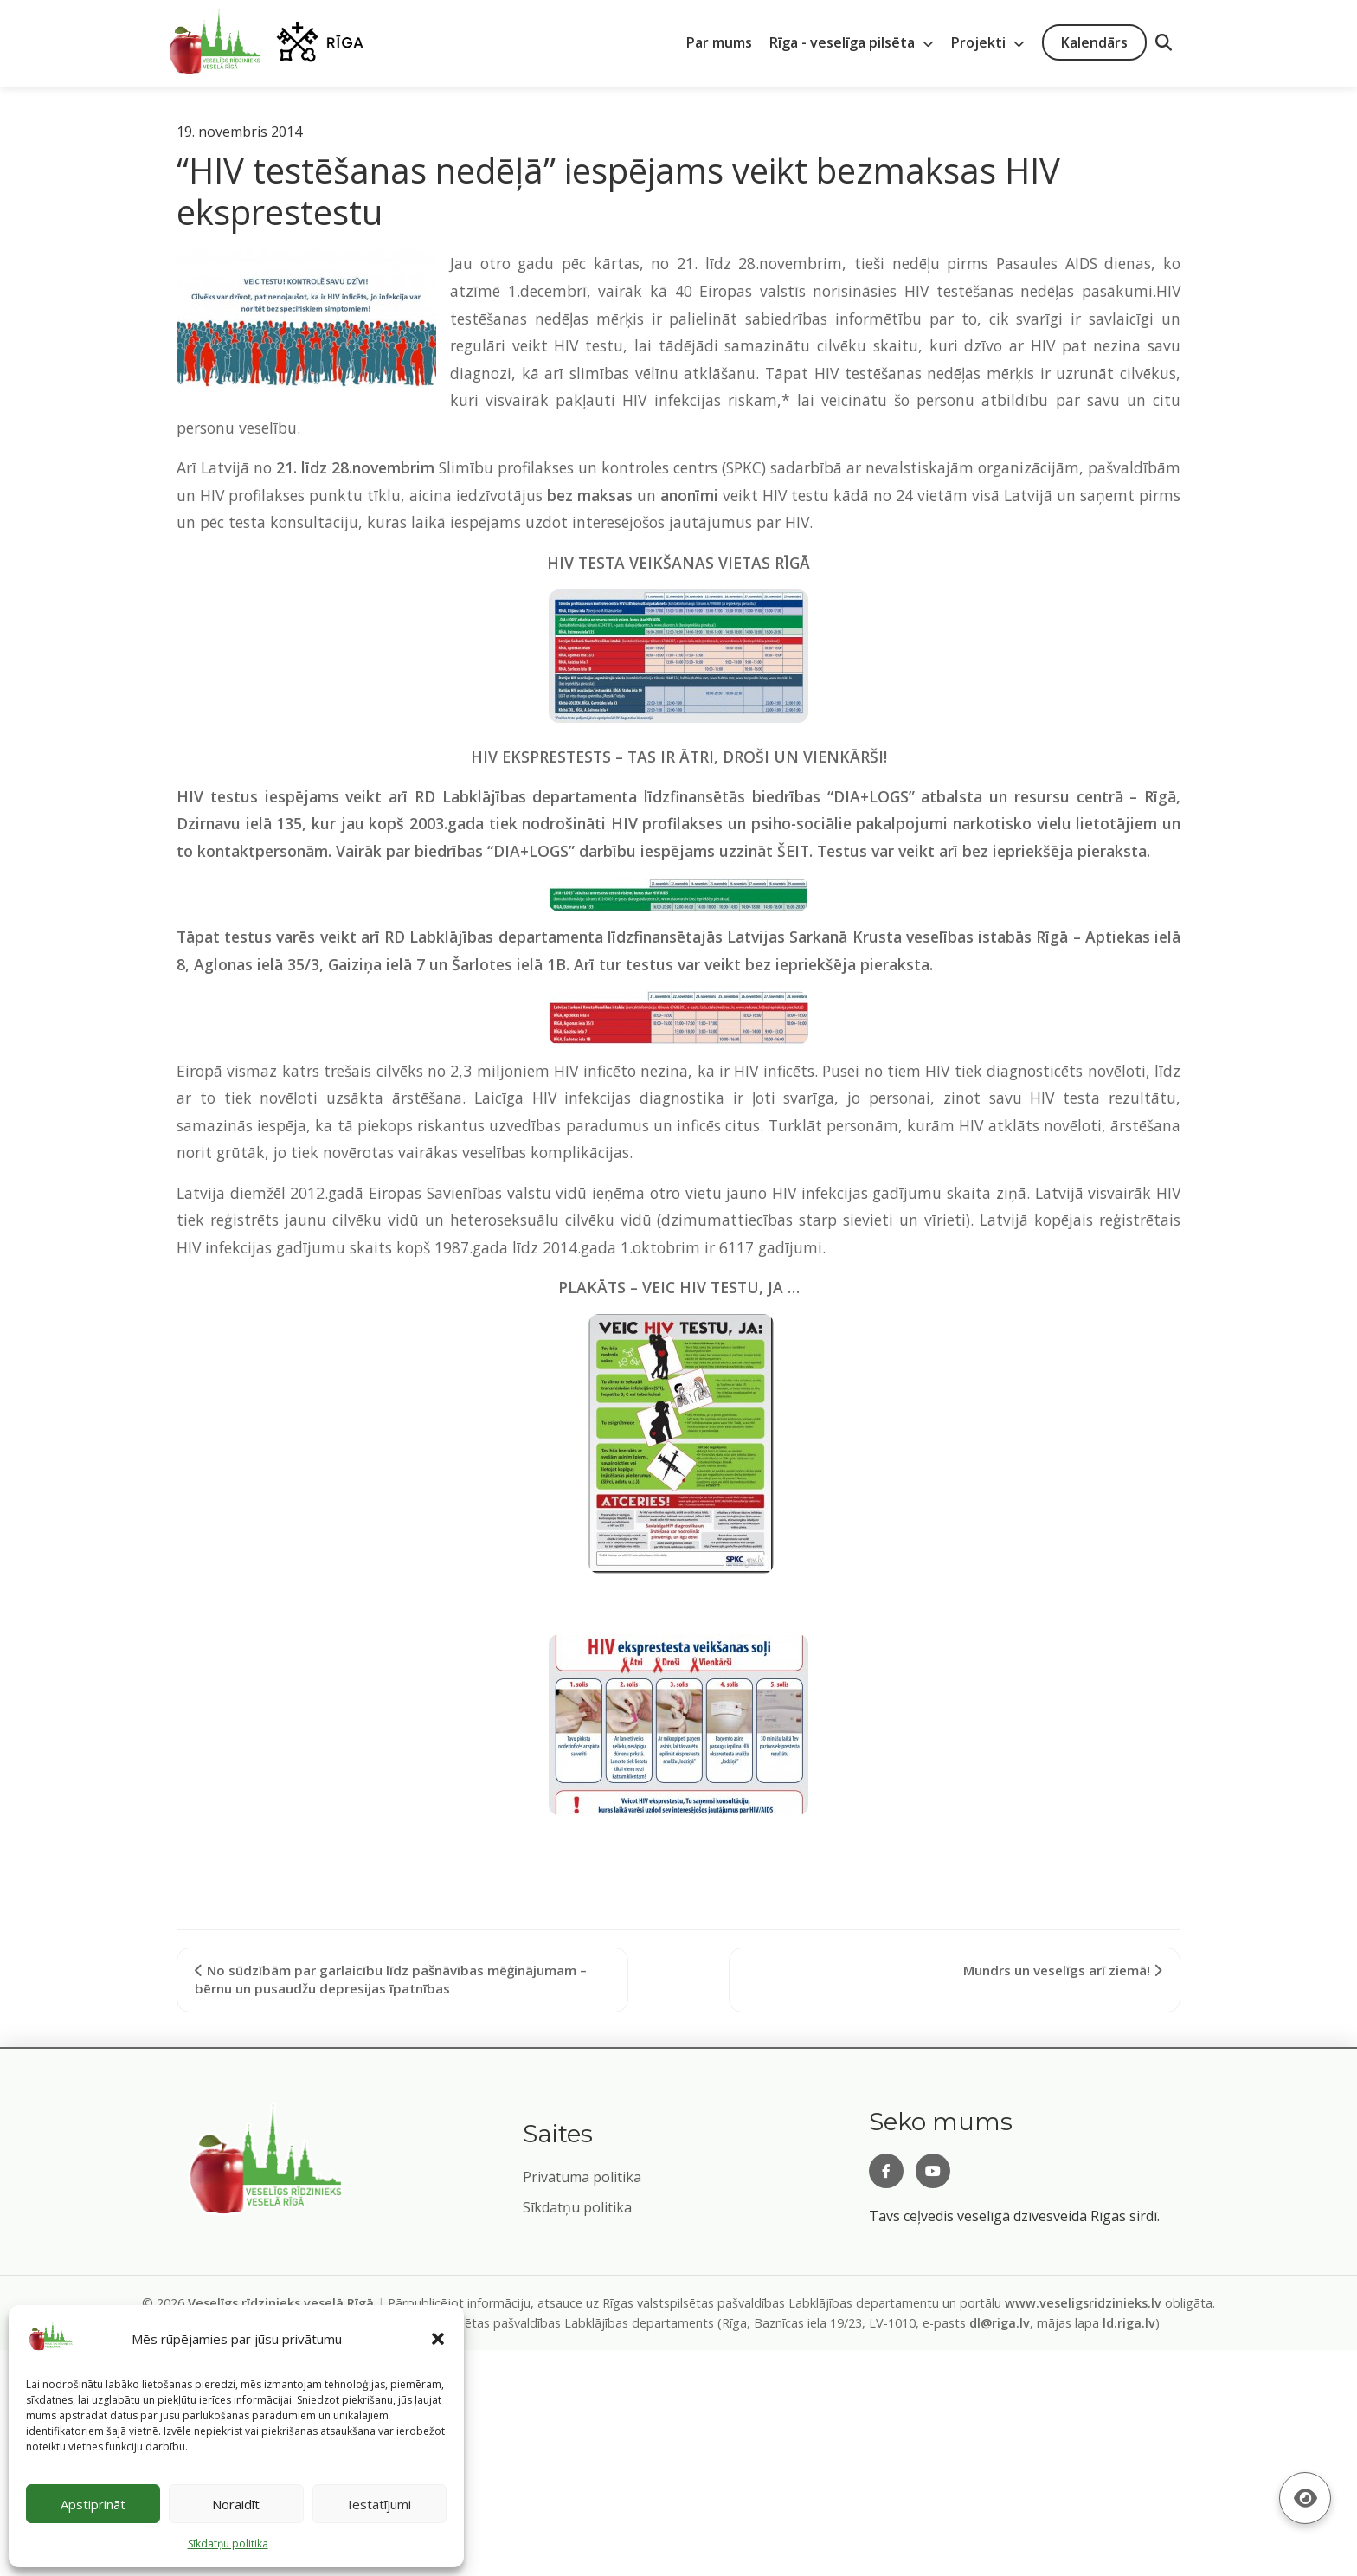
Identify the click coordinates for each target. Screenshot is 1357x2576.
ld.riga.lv (1129, 2323)
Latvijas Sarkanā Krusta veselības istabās (879, 936)
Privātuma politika (582, 2176)
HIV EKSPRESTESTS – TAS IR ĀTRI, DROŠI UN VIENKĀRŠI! (679, 756)
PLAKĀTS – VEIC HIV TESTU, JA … (679, 1287)
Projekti (988, 42)
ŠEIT (793, 850)
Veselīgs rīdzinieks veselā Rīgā (281, 2303)
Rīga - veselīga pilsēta (851, 42)
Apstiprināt (93, 2504)
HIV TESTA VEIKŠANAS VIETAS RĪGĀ (678, 562)
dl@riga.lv (999, 2323)
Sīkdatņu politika (577, 2207)
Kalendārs (1094, 42)
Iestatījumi (379, 2504)
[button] (438, 2338)
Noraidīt (236, 2504)
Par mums (719, 42)
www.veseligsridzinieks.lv (1083, 2303)
